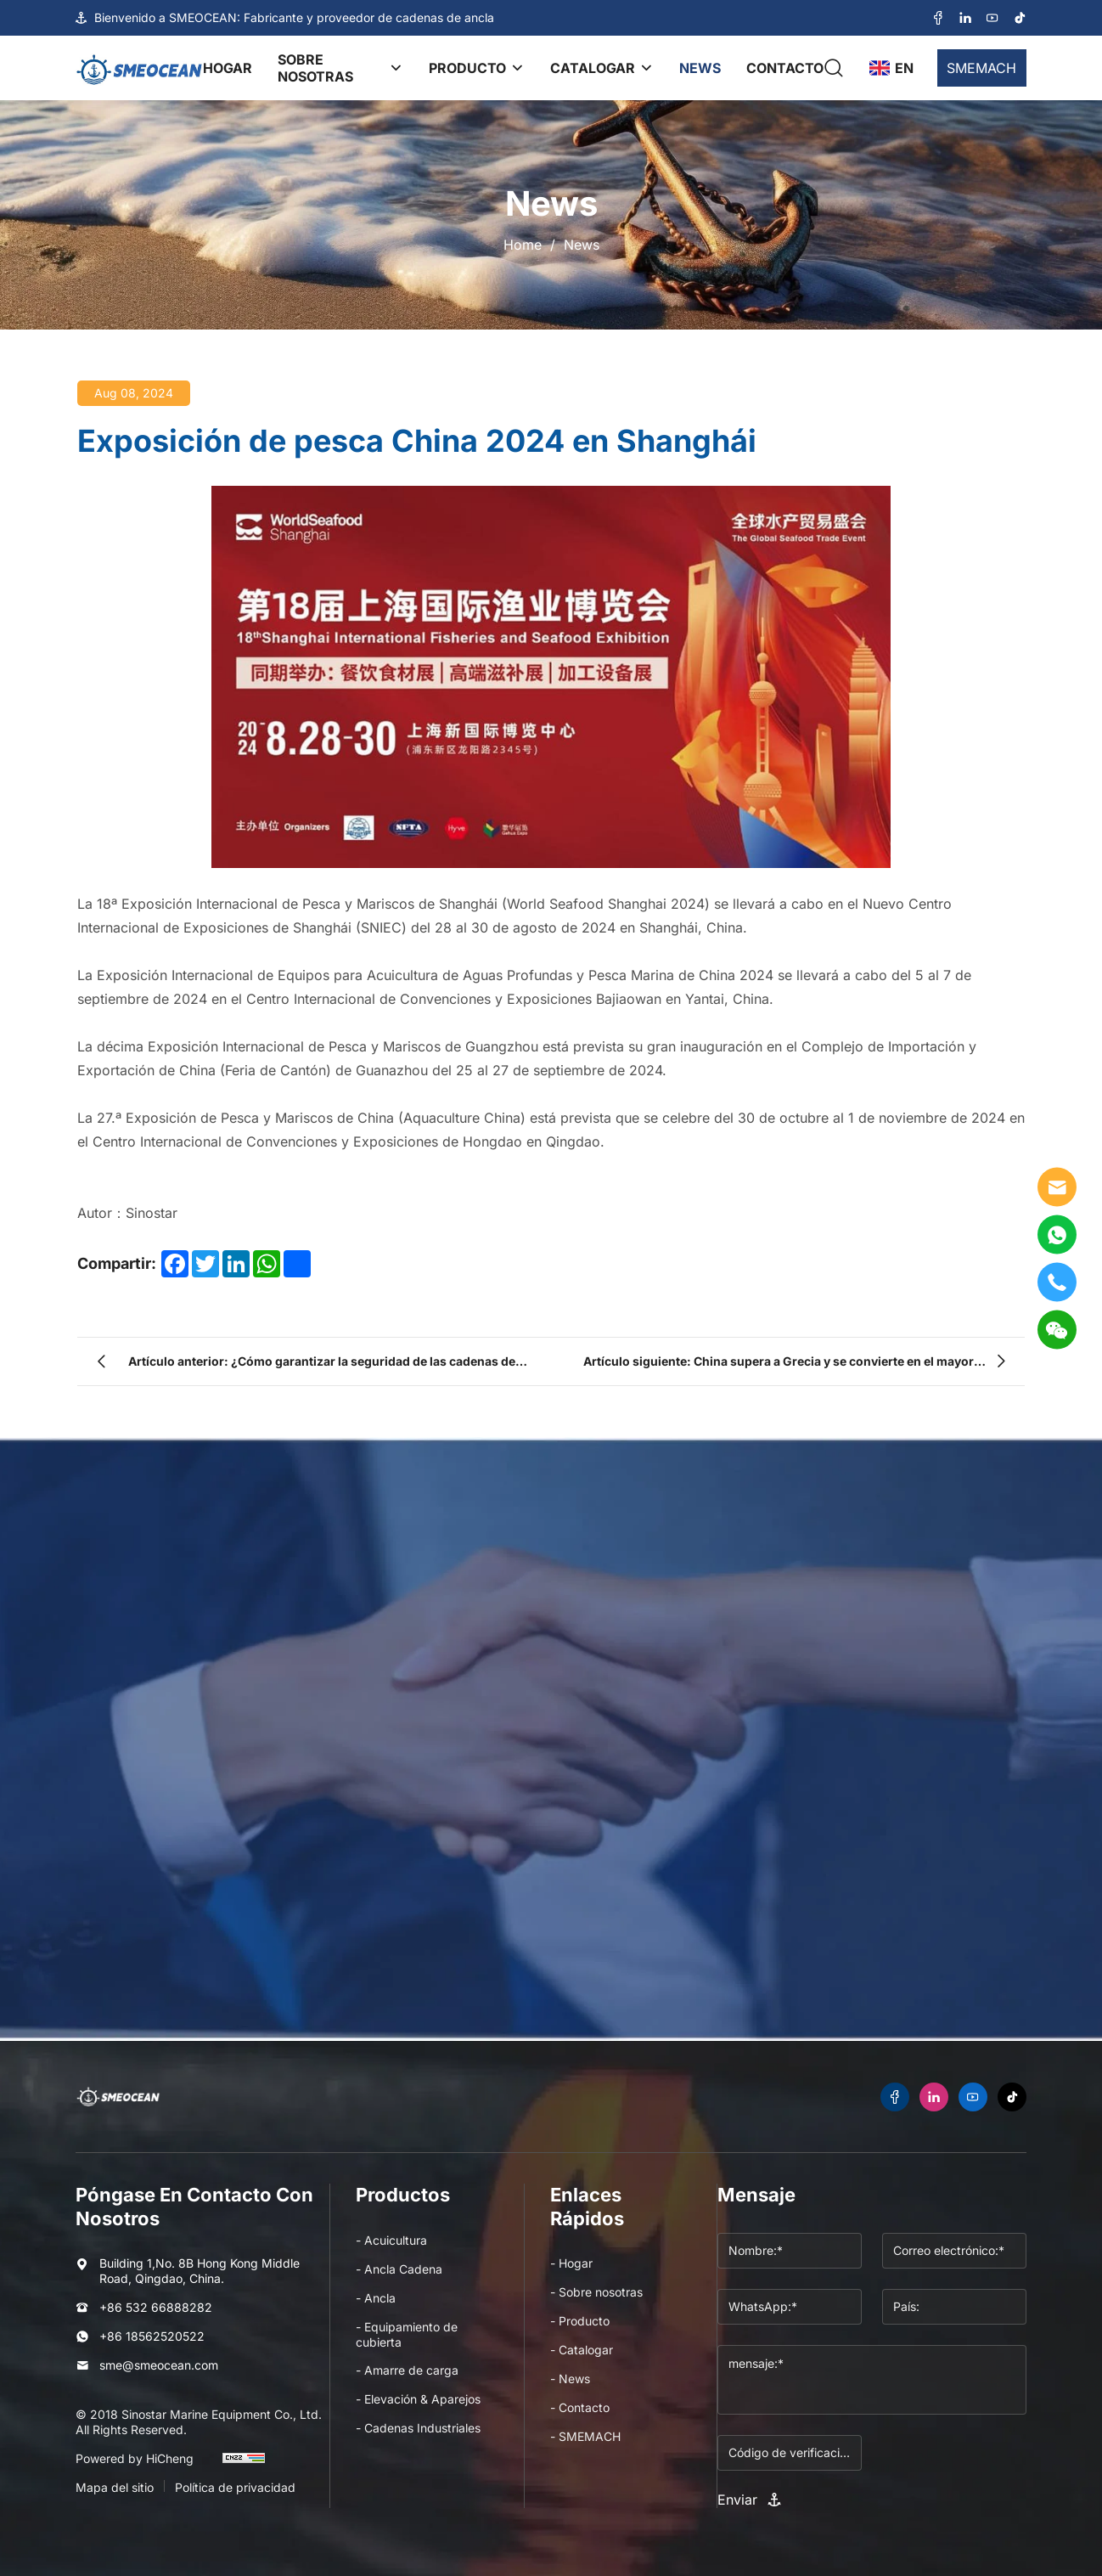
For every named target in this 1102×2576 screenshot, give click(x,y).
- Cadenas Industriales (418, 2428)
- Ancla (376, 2298)
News (581, 244)
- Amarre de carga (407, 2370)
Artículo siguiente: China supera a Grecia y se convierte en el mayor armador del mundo (778, 1365)
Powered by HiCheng (135, 2458)
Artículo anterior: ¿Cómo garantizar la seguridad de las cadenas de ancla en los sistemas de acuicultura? (321, 1365)
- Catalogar (581, 2349)
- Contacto (580, 2407)
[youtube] (992, 18)
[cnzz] (243, 2465)
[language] (890, 68)
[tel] (1057, 1281)
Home (522, 244)
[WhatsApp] (1057, 1234)
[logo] (139, 68)
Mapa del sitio (115, 2487)
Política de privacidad (235, 2487)
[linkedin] (965, 18)
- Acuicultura (391, 2240)
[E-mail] (1057, 1186)
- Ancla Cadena (399, 2269)
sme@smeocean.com (158, 2365)
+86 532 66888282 (155, 2307)
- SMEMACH (585, 2436)
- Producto (580, 2321)
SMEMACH (981, 67)
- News (570, 2378)
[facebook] (938, 18)
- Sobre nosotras (596, 2292)
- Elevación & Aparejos (418, 2399)
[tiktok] (1019, 18)
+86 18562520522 (152, 2336)
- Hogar (571, 2263)
